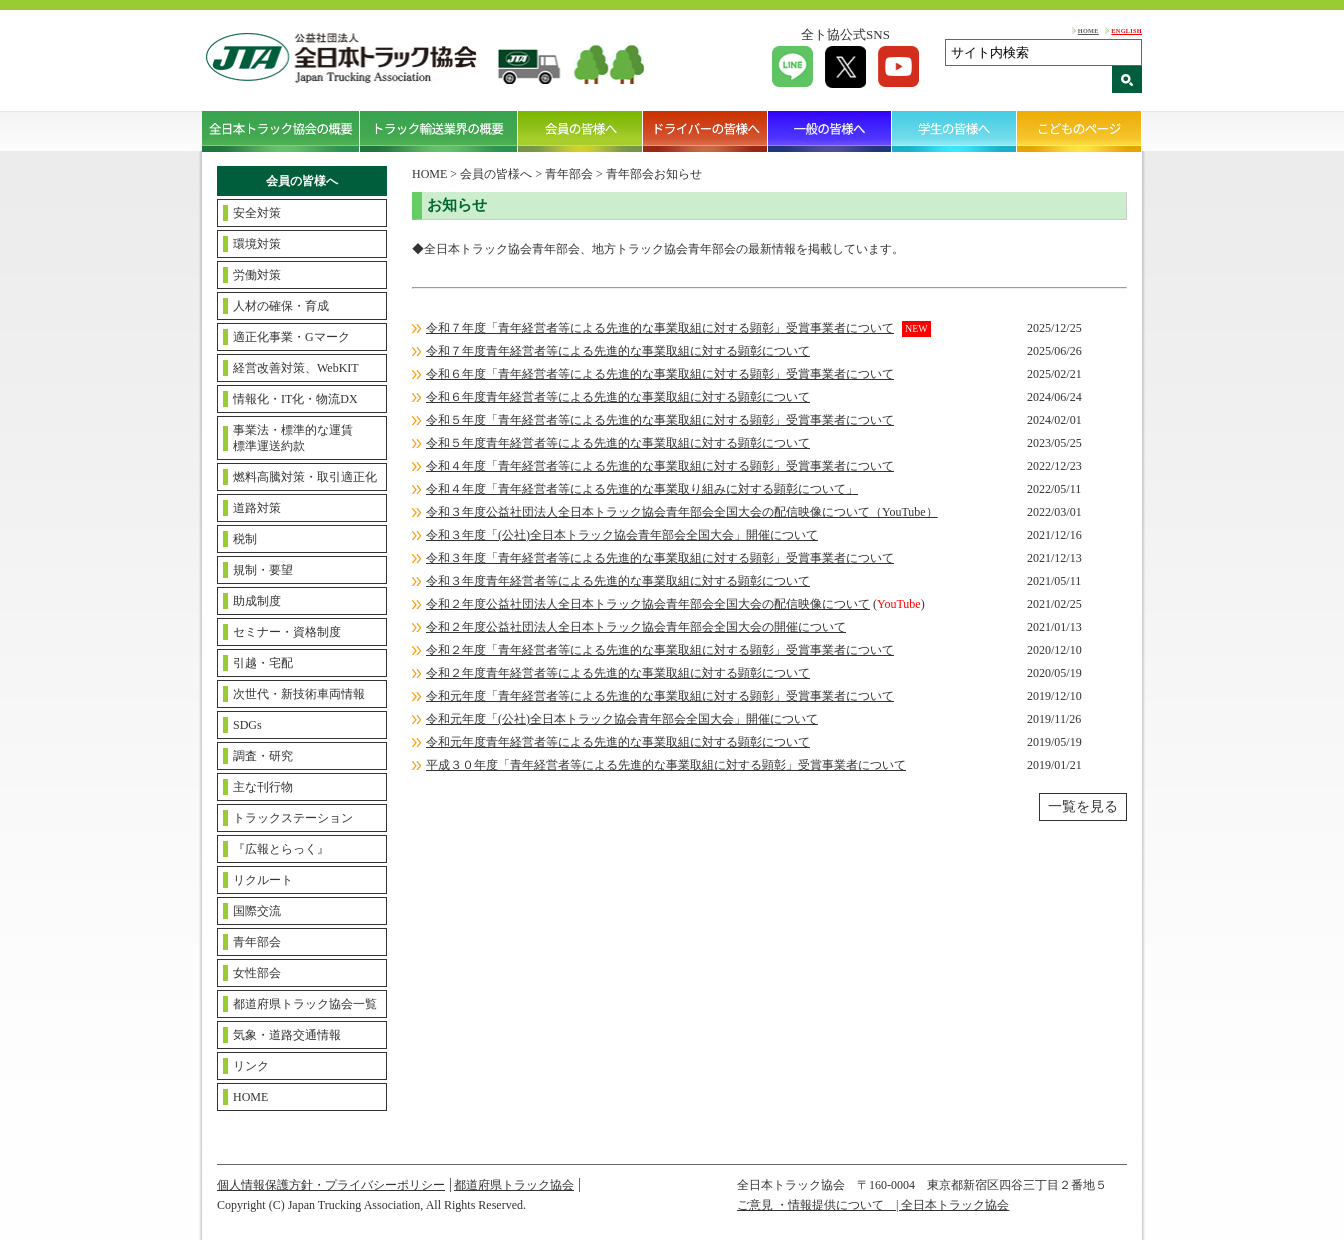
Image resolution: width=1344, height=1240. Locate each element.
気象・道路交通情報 (287, 1035)
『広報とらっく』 (281, 849)
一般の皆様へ (830, 131)
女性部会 (257, 973)
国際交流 (257, 911)
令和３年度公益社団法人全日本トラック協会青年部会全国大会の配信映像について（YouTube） (682, 512)
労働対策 (257, 275)
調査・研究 (263, 756)
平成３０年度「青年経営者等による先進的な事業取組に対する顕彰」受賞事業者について (666, 765)
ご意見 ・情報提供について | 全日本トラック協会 (873, 1205)
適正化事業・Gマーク (291, 337)
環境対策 (257, 244)
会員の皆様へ (580, 131)
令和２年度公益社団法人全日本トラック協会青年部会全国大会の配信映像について (648, 604)
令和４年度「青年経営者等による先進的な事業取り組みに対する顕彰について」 (642, 489)
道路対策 (257, 508)
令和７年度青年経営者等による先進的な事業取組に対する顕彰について (618, 351)
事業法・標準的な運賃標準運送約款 (293, 438)
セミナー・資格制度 (287, 632)
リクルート (263, 880)
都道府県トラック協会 (514, 1185)
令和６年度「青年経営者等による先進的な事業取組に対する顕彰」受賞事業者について (660, 374)
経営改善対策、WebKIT (296, 368)
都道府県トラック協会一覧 (305, 1004)
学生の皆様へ (954, 131)
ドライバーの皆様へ (705, 131)
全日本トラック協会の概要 (281, 131)
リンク (251, 1066)
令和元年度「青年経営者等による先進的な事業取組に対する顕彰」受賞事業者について (660, 696)
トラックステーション (293, 818)
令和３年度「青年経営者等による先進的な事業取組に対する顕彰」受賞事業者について (660, 558)
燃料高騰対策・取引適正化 (305, 477)
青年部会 (257, 942)
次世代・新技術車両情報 (299, 694)
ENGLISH (1126, 30)
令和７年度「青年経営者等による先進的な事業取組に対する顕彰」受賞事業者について (660, 328)
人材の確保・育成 (281, 306)
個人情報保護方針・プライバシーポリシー (331, 1185)
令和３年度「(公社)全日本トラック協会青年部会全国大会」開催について (622, 535)
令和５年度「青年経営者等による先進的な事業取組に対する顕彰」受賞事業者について (660, 420)
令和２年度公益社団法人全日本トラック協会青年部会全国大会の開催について (636, 627)
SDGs (247, 725)
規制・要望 (263, 570)
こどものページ (1079, 131)
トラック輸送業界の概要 (439, 131)
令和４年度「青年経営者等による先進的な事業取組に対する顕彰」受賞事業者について (660, 466)
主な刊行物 (263, 787)
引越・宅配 (263, 663)
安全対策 (257, 213)
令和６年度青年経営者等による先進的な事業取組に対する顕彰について (618, 397)
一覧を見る (1083, 806)
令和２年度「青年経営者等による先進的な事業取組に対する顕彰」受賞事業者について (660, 650)
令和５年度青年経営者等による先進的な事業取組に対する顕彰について (618, 443)
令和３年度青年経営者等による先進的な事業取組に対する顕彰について (618, 581)
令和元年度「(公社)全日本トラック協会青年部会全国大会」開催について (622, 719)
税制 (245, 539)
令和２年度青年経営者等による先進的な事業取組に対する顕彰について (618, 673)
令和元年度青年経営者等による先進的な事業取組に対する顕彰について (618, 742)
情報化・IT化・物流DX (295, 399)
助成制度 (257, 601)
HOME (1088, 30)
